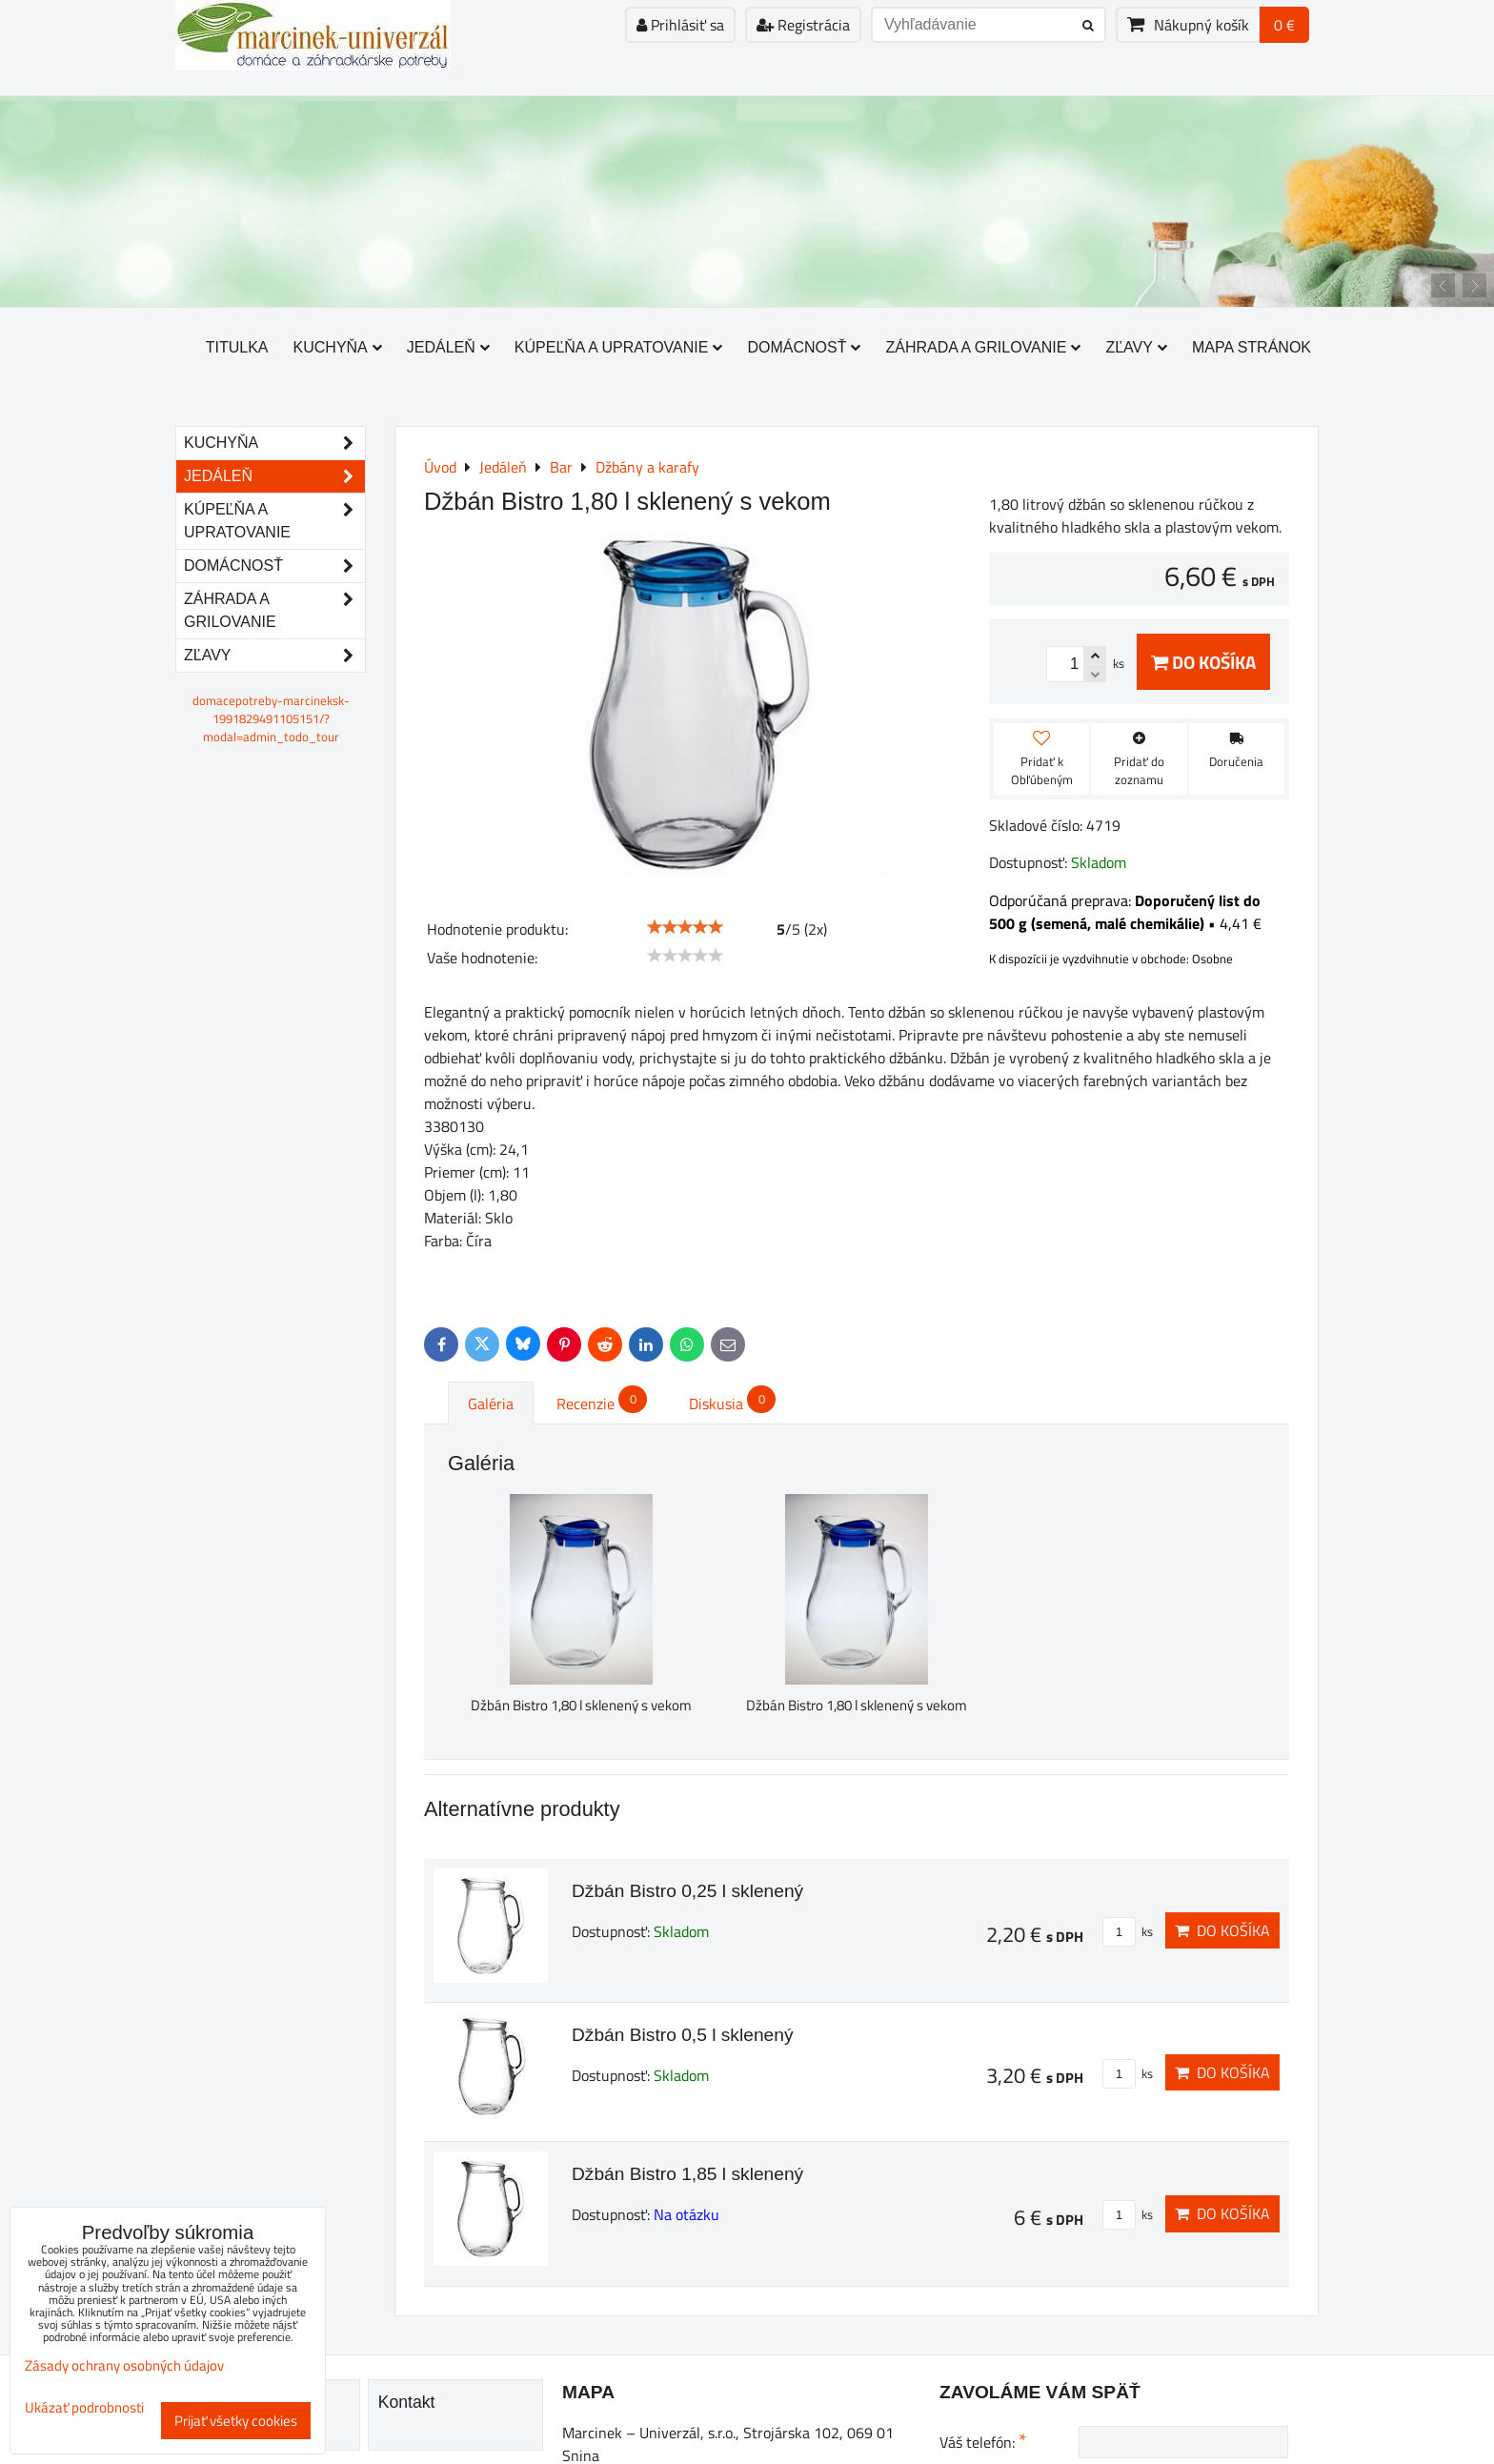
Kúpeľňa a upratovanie (619, 347)
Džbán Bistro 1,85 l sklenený (687, 2174)
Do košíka (1203, 662)
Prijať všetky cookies (235, 2421)
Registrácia (803, 24)
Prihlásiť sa (680, 24)
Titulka (237, 347)
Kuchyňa (337, 347)
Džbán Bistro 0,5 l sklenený (683, 2035)
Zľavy (1136, 347)
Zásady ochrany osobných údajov (124, 2365)
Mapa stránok (1251, 347)
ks (1127, 1931)
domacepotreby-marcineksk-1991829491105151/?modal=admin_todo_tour (271, 718)
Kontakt (406, 2402)
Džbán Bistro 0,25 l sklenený (687, 1891)
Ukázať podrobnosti (84, 2408)
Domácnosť (803, 347)
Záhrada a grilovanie (982, 347)
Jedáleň (448, 347)
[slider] (685, 927)
